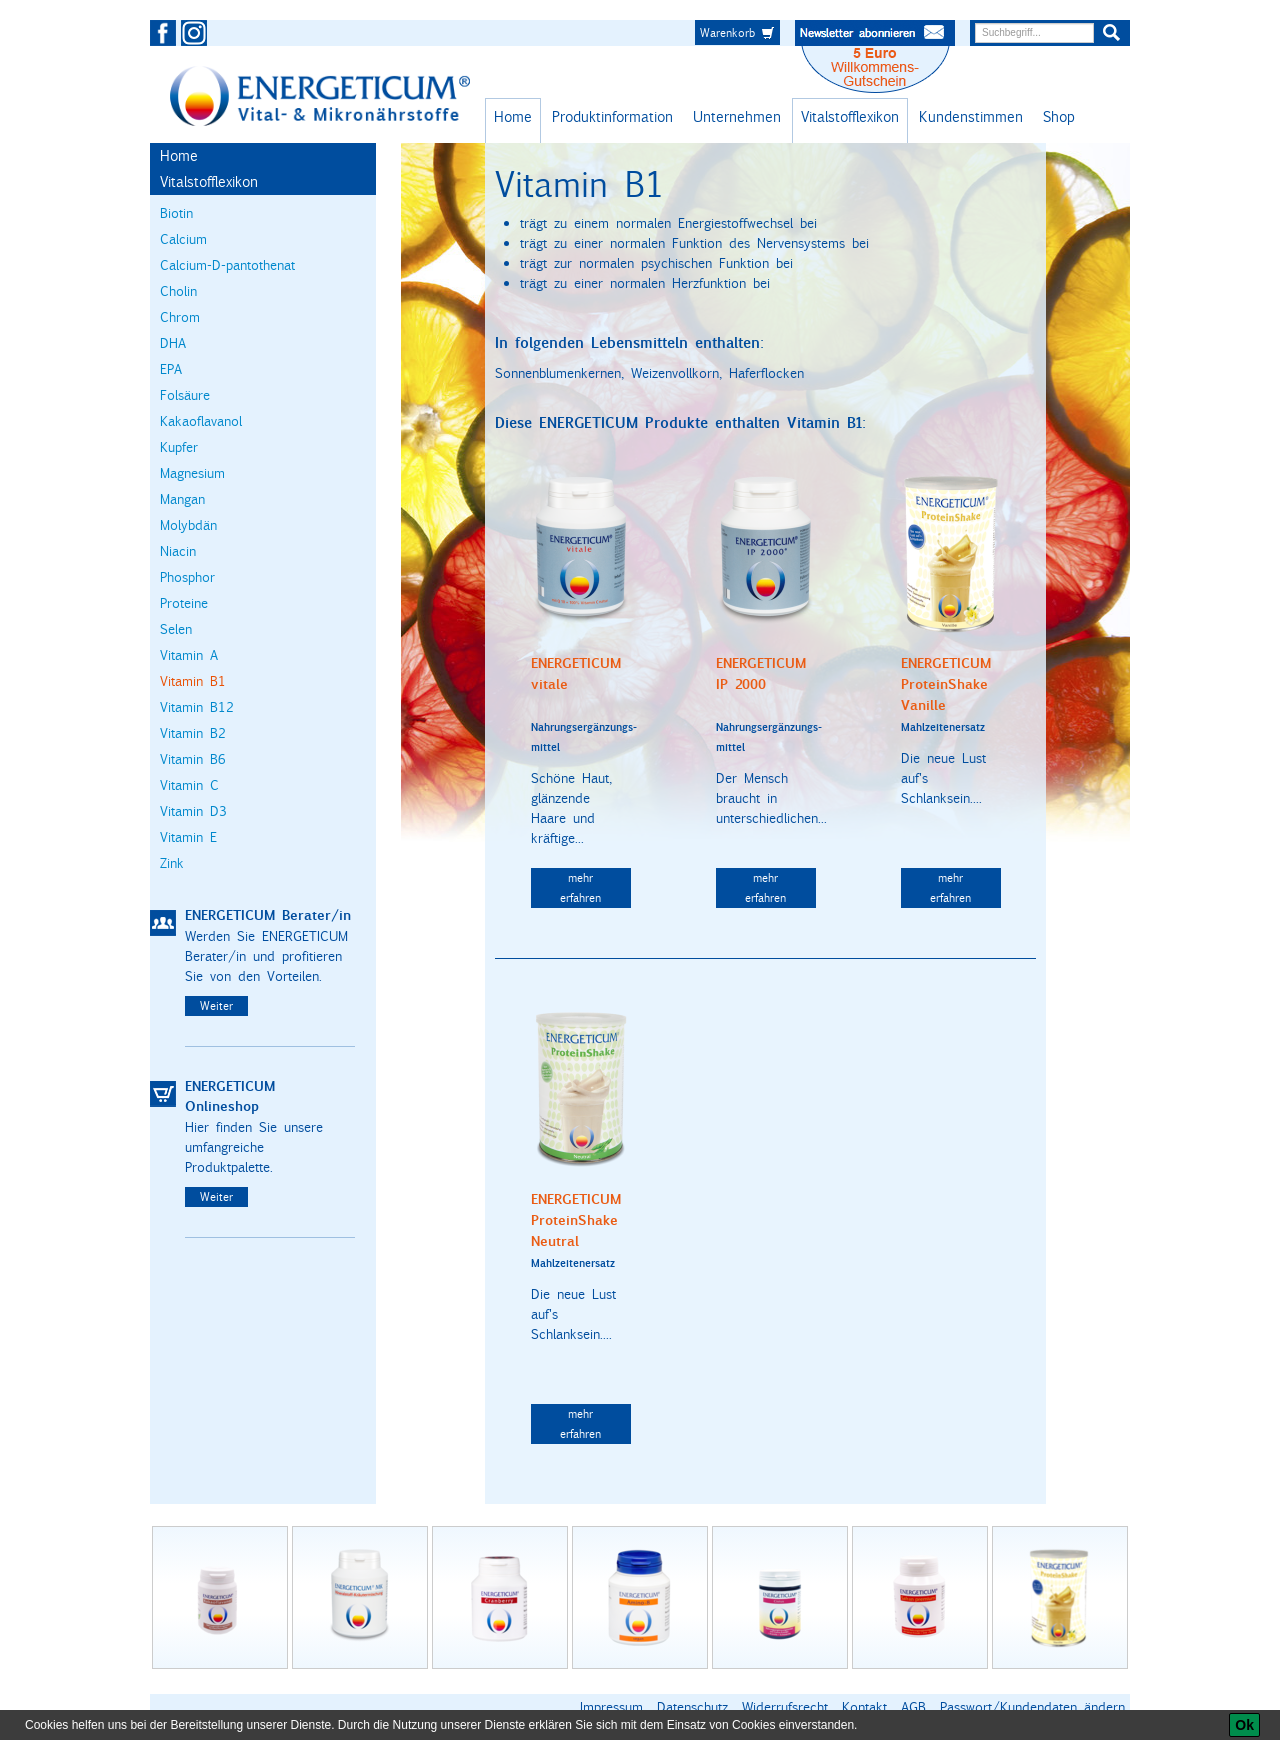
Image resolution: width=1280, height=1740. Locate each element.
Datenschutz (692, 1707)
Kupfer (179, 447)
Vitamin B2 (193, 733)
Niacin (178, 551)
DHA (173, 343)
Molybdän (188, 525)
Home (513, 116)
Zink (172, 863)
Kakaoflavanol (201, 421)
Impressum (611, 1707)
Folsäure (185, 395)
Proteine (184, 603)
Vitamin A (189, 655)
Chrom (180, 317)
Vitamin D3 (193, 811)
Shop (1059, 116)
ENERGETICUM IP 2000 (761, 674)
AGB (913, 1707)
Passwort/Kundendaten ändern (1032, 1707)
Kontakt (864, 1707)
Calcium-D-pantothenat (227, 265)
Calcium (183, 239)
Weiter (216, 1005)
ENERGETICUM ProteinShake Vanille (946, 684)
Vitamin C (189, 785)
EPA (171, 369)
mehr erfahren (580, 887)
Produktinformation (612, 116)
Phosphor (187, 577)
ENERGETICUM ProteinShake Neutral (576, 1220)
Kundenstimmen (971, 116)
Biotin (176, 213)
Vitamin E (188, 837)
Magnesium (192, 473)
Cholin (178, 291)
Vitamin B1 (193, 681)
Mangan (182, 499)
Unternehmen (737, 116)
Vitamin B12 (197, 707)
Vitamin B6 (193, 759)
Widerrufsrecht (785, 1707)
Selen (176, 629)
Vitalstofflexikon (850, 116)
